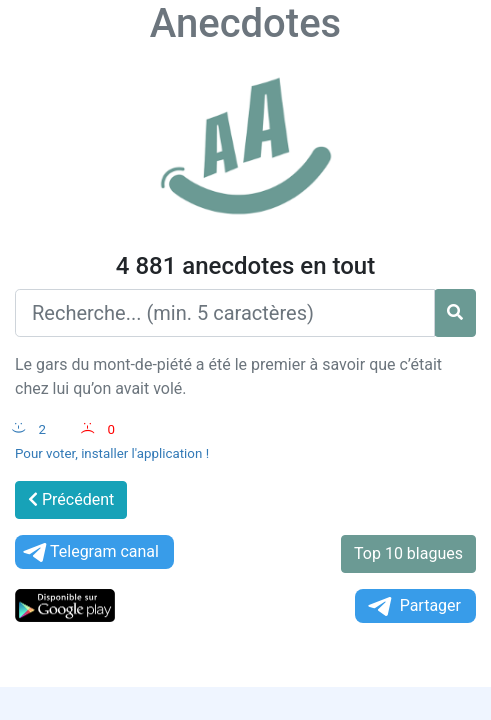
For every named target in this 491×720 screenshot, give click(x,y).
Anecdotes (245, 23)
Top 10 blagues (408, 553)
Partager (413, 606)
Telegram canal (89, 552)
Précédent (71, 499)
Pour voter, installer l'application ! (112, 453)
